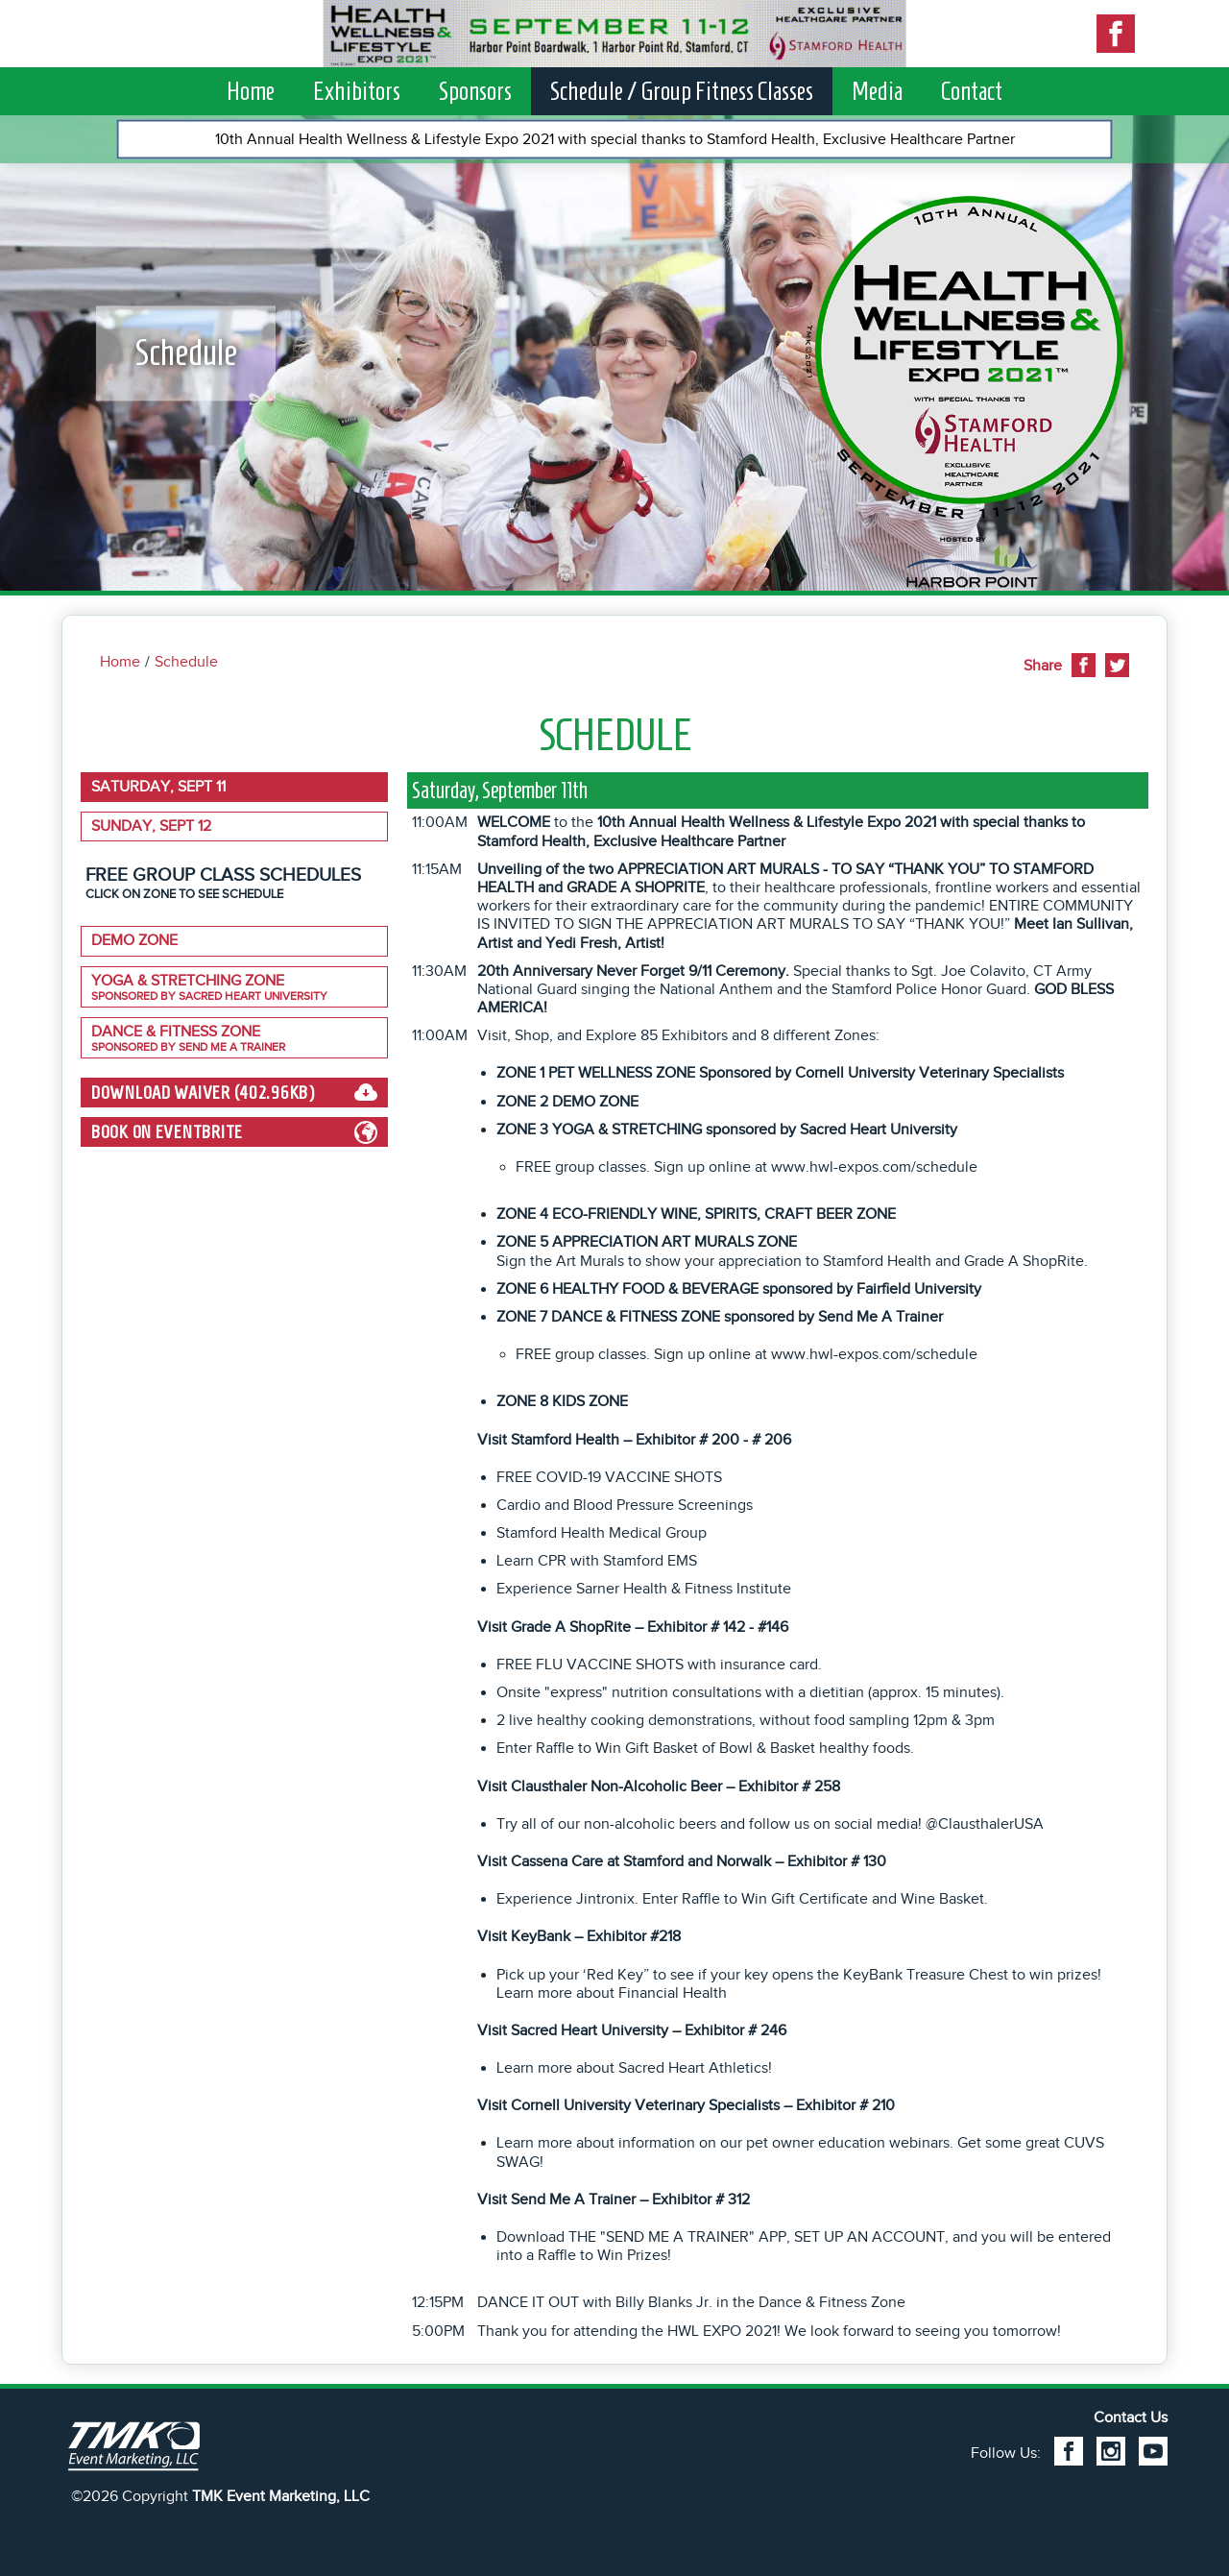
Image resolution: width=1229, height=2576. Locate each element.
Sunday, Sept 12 (151, 826)
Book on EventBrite (167, 1132)
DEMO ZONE (134, 940)
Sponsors (475, 91)
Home (251, 91)
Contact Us (1131, 2417)
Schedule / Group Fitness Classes (681, 91)
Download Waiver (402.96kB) (203, 1092)
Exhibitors (356, 91)
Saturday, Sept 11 (158, 786)
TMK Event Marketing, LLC (281, 2496)
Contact (971, 91)
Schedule (186, 661)
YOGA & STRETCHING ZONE (234, 987)
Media (877, 91)
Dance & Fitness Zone (234, 1038)
